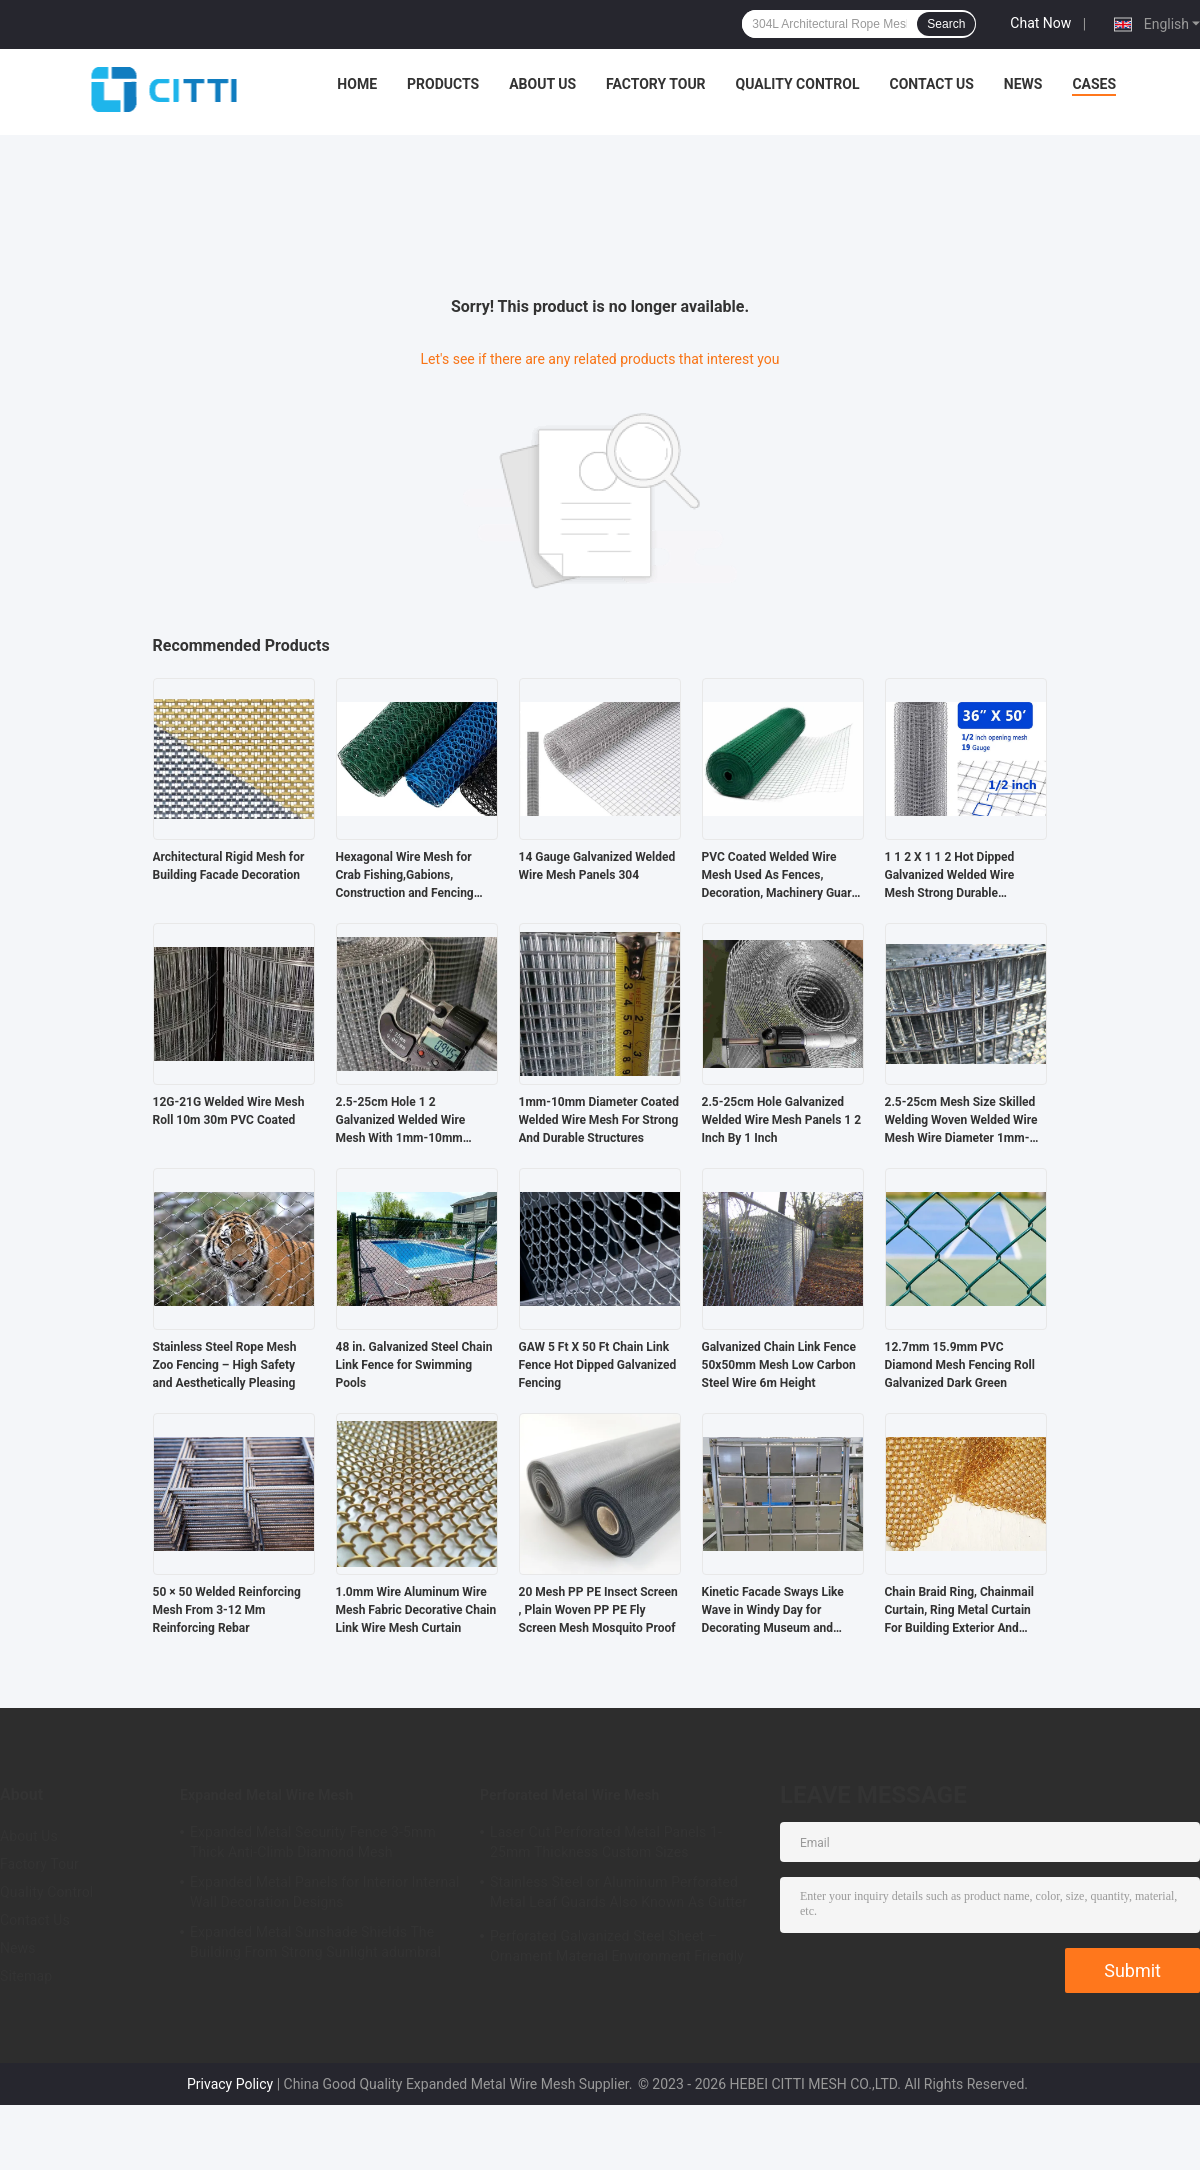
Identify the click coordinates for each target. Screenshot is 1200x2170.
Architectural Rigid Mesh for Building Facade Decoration (229, 866)
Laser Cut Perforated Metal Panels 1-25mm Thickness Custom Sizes (606, 1842)
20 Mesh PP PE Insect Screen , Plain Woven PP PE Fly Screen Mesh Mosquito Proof (598, 1610)
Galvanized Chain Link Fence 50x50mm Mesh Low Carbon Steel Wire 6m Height (779, 1365)
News (1023, 84)
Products (443, 84)
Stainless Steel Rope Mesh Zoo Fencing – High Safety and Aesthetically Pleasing (225, 1365)
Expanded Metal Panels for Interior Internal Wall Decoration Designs (324, 1892)
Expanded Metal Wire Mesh (267, 1795)
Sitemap (26, 1976)
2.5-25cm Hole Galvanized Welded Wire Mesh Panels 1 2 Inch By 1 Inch (782, 1120)
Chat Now (1040, 23)
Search (946, 24)
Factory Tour (656, 84)
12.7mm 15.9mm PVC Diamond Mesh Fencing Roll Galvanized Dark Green (960, 1365)
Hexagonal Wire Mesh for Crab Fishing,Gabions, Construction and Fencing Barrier (405, 876)
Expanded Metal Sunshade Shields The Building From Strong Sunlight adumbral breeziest (315, 1945)
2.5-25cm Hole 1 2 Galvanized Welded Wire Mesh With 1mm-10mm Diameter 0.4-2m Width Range (401, 1121)
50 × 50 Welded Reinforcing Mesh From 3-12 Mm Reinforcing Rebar (227, 1610)
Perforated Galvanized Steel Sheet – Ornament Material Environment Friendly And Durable (617, 1949)
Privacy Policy (230, 2084)
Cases (1094, 84)
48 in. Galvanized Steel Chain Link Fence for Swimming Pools (414, 1365)
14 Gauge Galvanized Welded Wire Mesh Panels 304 (597, 866)
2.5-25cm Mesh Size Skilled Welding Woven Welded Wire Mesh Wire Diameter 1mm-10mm (961, 1121)
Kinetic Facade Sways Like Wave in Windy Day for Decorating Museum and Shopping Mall (773, 1611)
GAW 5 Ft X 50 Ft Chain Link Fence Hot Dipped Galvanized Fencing (598, 1365)
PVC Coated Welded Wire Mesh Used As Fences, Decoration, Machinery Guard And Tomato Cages (780, 876)
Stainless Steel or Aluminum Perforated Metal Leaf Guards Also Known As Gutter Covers (618, 1895)
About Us (542, 84)
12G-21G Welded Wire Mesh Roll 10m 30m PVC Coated (229, 1111)
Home (357, 84)
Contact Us (931, 84)
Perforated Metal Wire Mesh (569, 1795)
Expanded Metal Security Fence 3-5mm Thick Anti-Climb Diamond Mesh (313, 1842)
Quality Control (798, 84)
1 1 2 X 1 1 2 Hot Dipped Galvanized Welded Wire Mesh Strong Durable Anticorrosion (950, 876)
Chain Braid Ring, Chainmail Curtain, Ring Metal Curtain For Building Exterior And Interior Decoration (960, 1611)
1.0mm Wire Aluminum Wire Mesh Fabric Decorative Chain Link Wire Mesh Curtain (416, 1610)
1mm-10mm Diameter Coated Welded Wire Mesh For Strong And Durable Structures (599, 1120)
